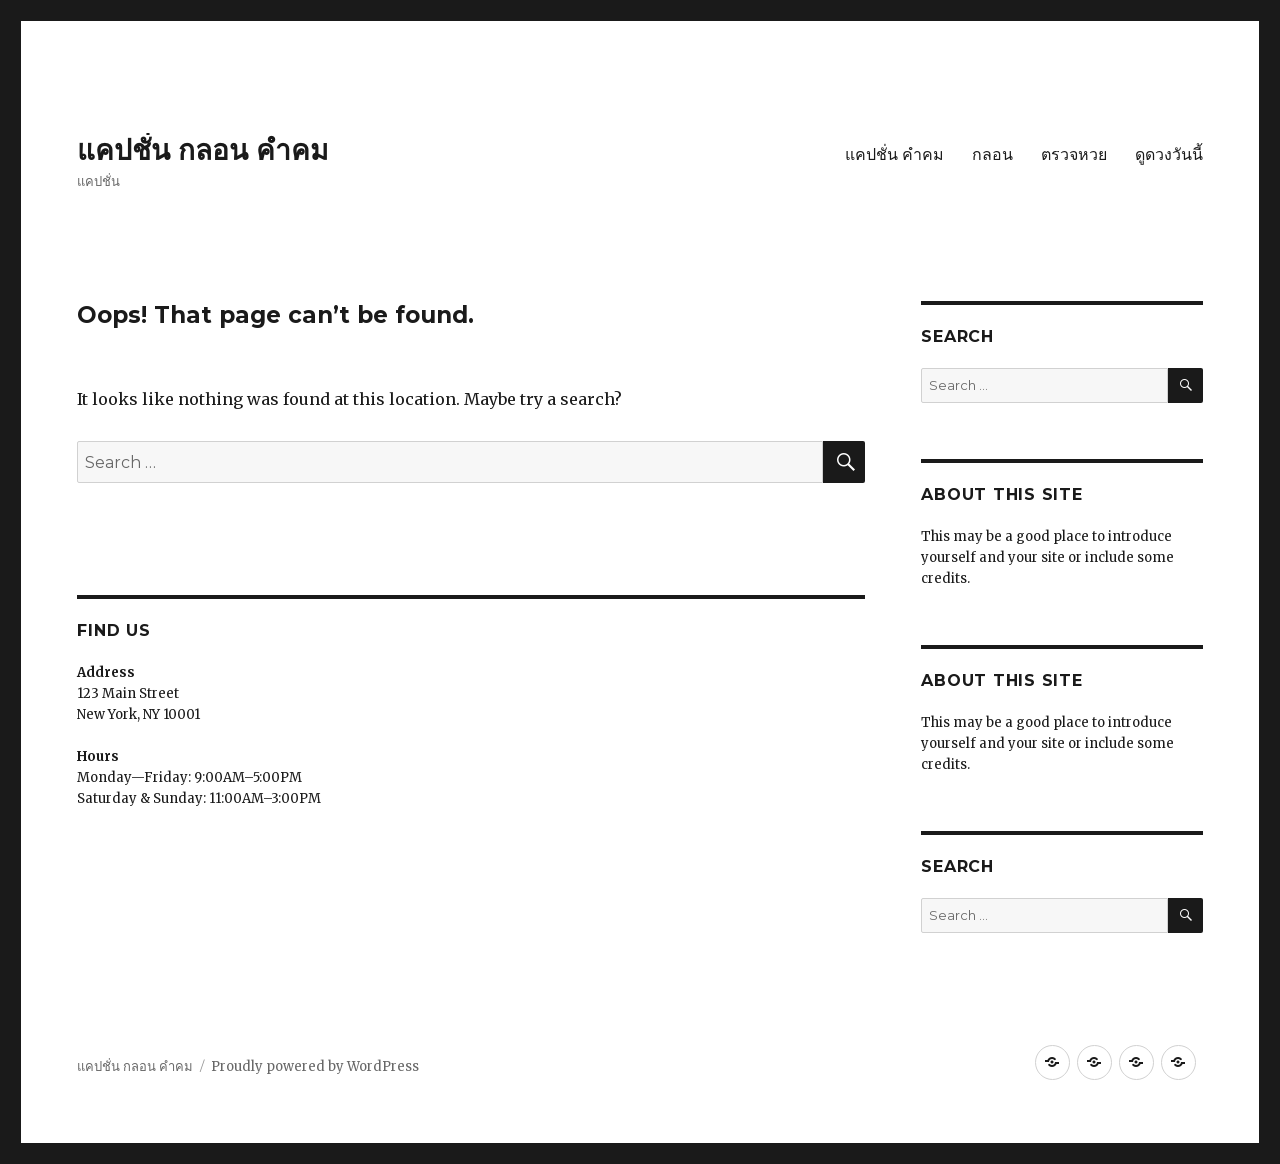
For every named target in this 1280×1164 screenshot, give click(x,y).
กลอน (992, 154)
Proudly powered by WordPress (315, 1066)
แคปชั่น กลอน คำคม (202, 150)
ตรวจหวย (1074, 154)
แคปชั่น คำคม (894, 154)
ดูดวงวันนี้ (1169, 154)
